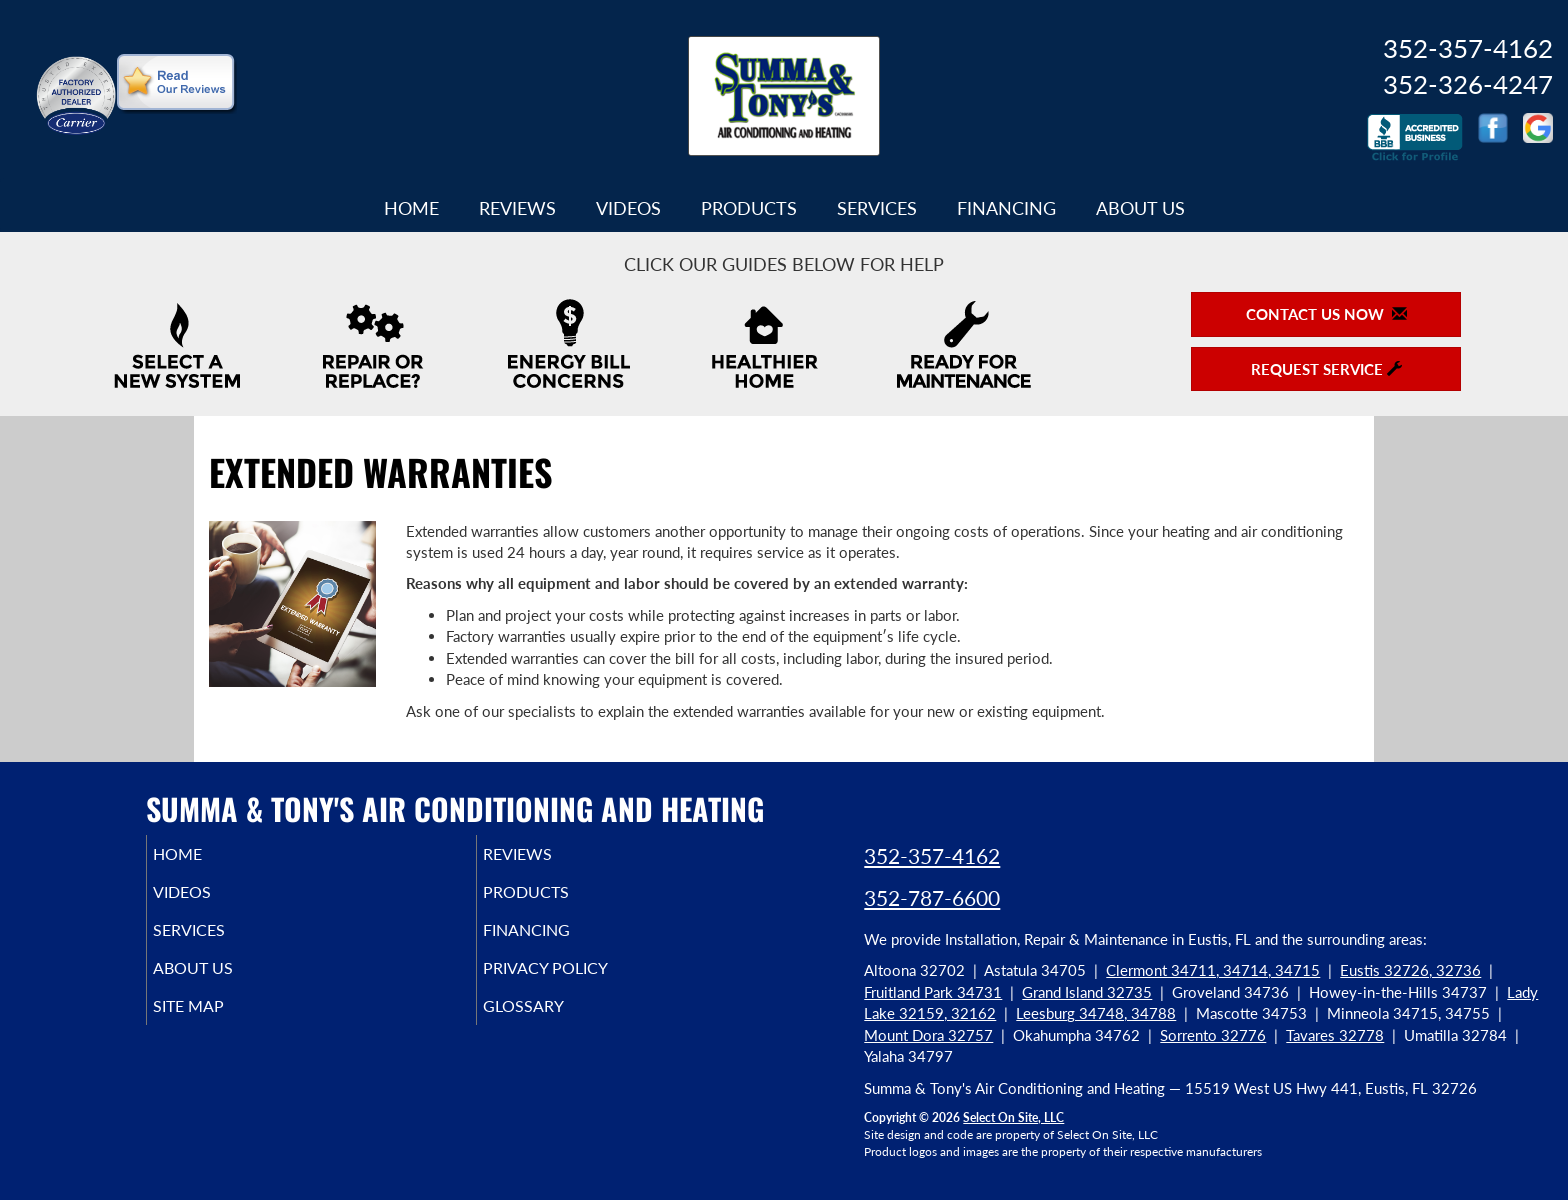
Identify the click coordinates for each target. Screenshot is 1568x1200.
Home (411, 208)
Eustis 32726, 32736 (1410, 970)
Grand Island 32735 (1087, 992)
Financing (1006, 208)
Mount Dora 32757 (928, 1035)
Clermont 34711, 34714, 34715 (1213, 970)
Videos (628, 208)
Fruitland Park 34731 (933, 992)
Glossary (551, 1024)
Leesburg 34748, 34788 (1096, 1013)
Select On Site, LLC (1013, 1117)
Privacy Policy (576, 982)
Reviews (517, 208)
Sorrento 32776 (1213, 1035)
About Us (1140, 208)
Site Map (217, 1024)
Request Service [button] (1326, 369)
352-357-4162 (932, 855)
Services (877, 208)
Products (749, 208)
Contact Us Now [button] (1326, 314)
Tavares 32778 (1335, 1035)
